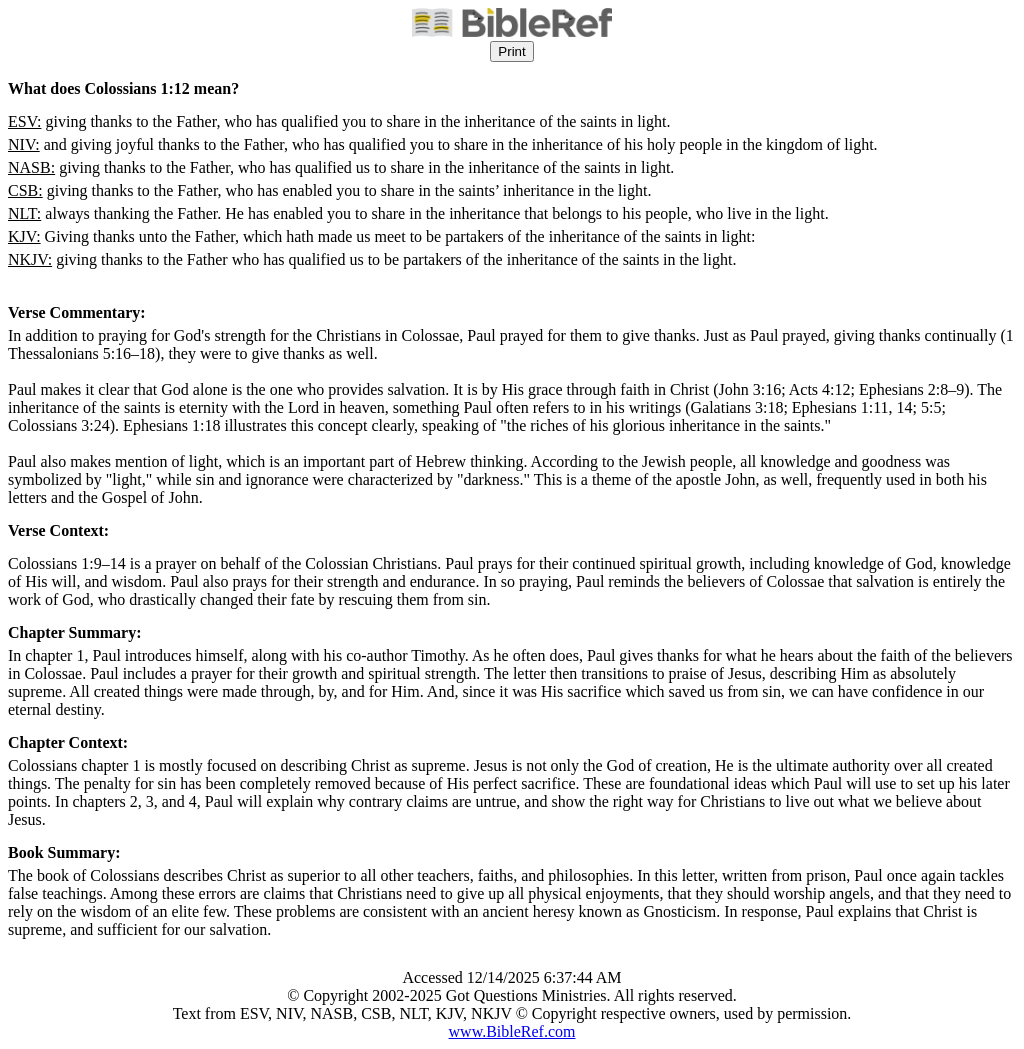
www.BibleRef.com (512, 1031)
